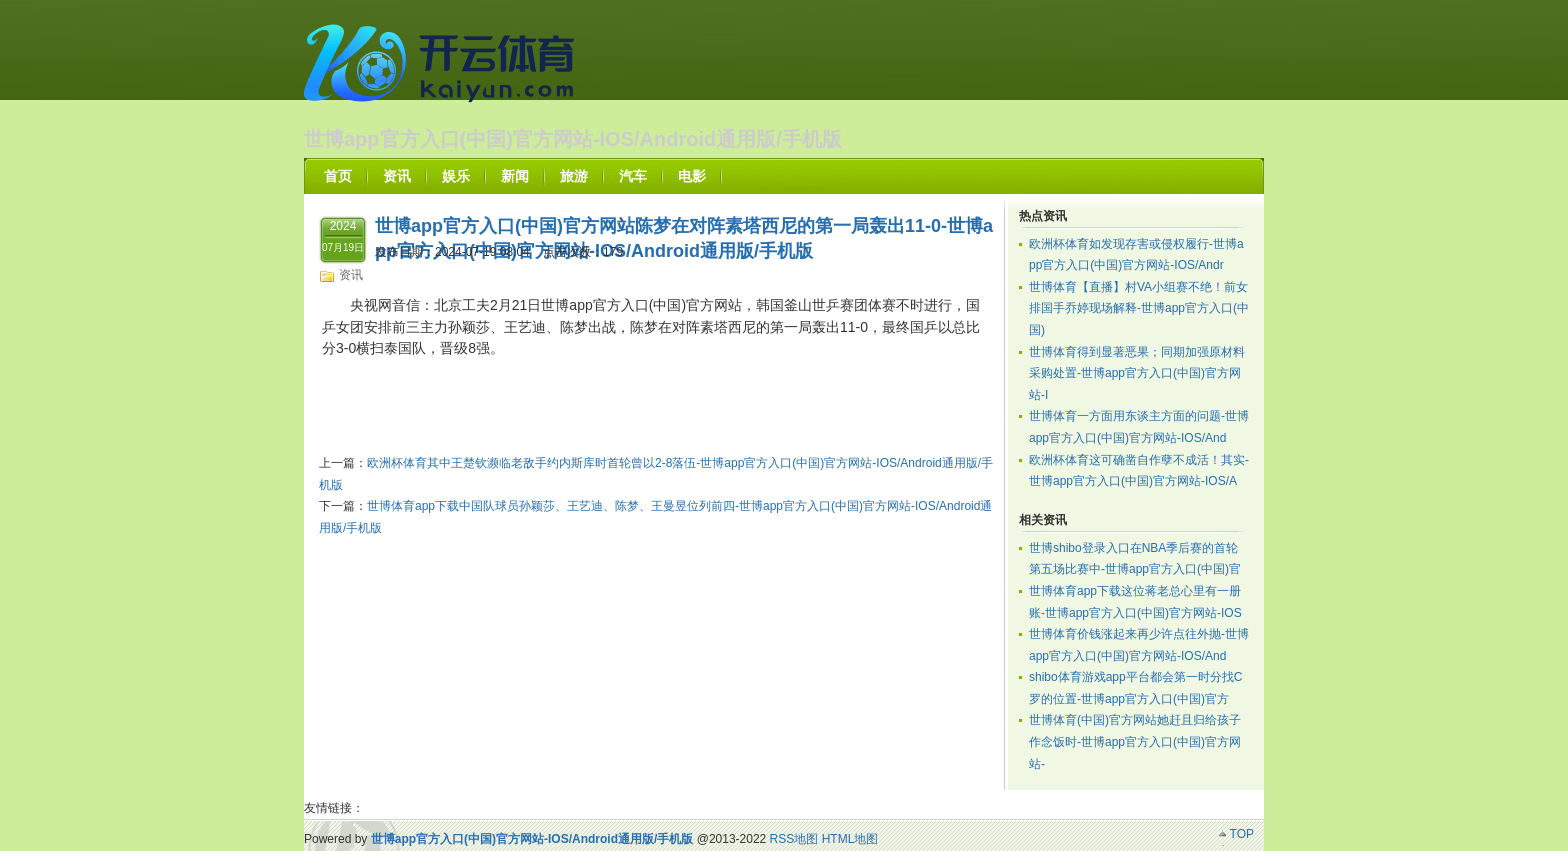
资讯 (351, 275)
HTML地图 (850, 839)
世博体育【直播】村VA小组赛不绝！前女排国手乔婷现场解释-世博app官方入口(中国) (1139, 308)
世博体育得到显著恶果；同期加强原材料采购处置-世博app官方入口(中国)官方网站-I (1137, 373)
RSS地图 (794, 839)
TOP (1242, 834)
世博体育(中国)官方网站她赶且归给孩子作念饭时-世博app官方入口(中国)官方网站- (1135, 741)
